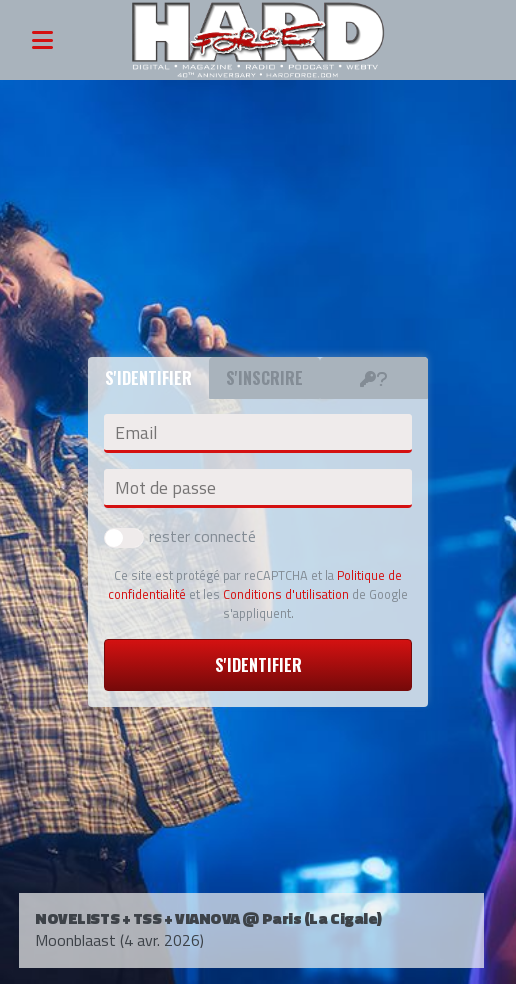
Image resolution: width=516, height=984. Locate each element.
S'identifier (258, 665)
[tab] (374, 378)
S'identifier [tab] (148, 378)
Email (136, 433)
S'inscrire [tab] (264, 378)
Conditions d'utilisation (286, 594)
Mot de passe (165, 488)
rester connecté (180, 536)
